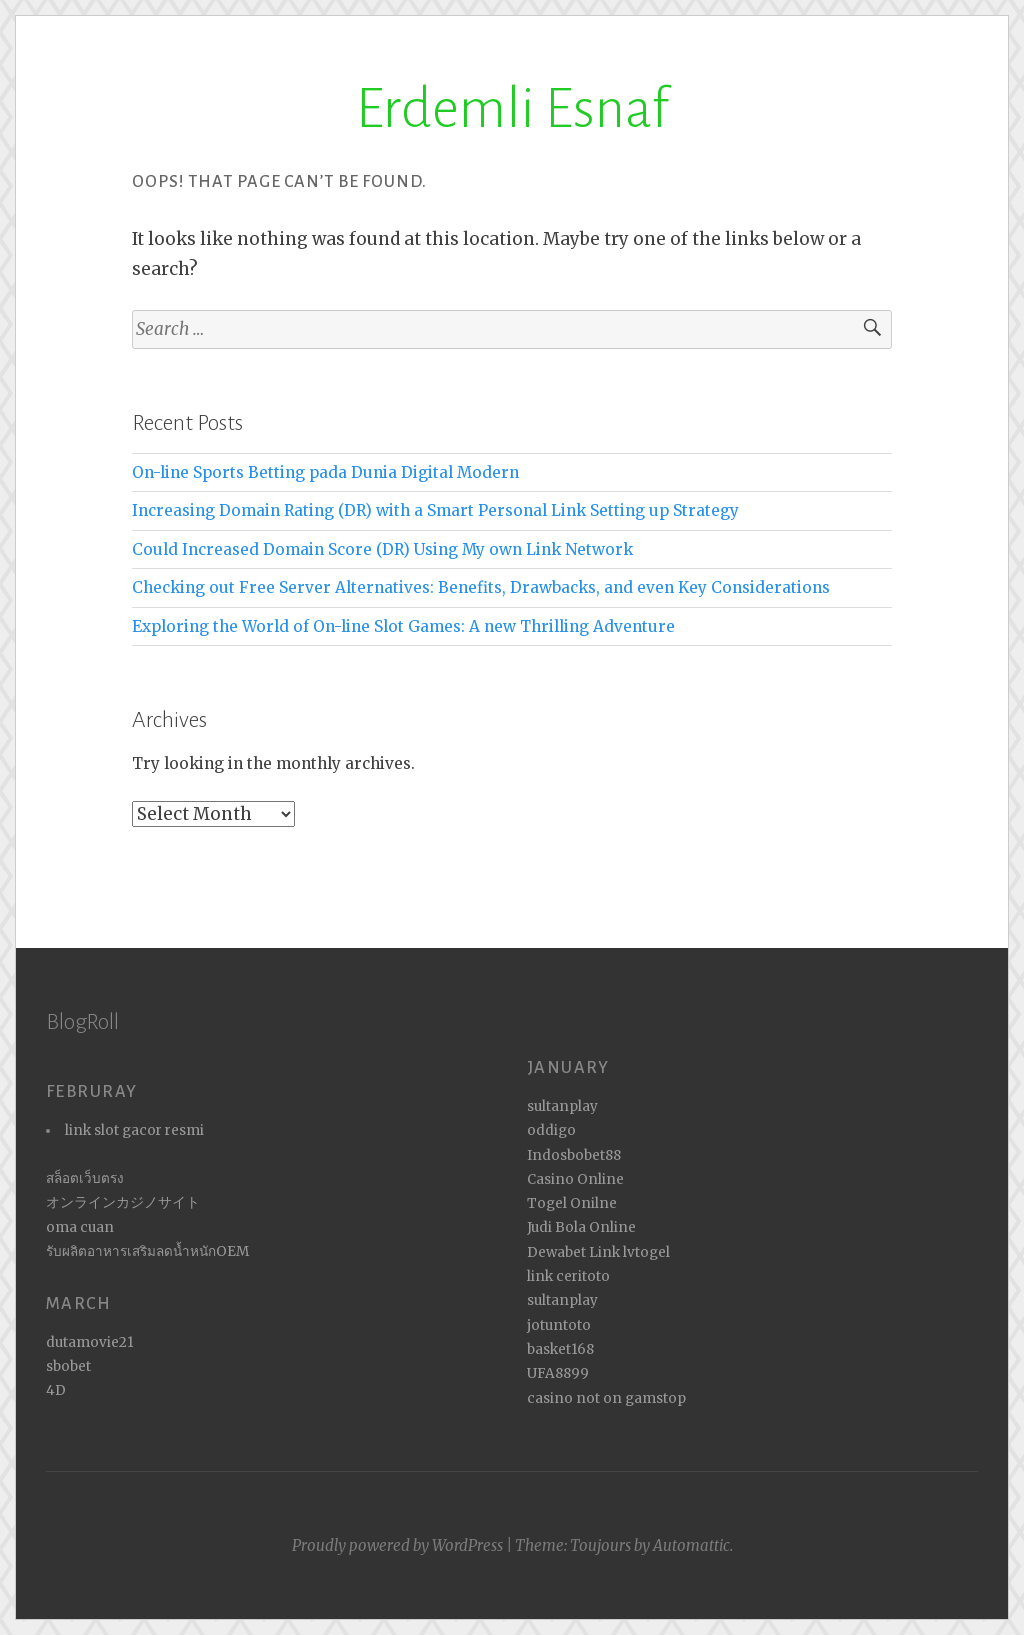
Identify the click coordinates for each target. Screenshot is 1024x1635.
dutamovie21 (90, 1342)
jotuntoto (559, 1325)
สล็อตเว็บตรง (85, 1178)
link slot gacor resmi (134, 1130)
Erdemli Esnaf (512, 109)
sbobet (68, 1366)
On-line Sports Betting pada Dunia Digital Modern (325, 472)
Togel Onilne (572, 1203)
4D (56, 1390)
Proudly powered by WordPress (397, 1545)
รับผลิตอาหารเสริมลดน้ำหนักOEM (147, 1251)
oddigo (551, 1130)
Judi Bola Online (581, 1227)
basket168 (560, 1349)
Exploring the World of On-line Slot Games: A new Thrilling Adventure (403, 626)
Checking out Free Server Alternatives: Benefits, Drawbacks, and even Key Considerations (481, 587)
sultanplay (562, 1106)
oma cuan (80, 1227)
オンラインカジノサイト (123, 1202)
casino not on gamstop (606, 1398)
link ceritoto (568, 1276)
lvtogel (646, 1252)
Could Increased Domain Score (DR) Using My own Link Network (382, 549)
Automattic (691, 1545)
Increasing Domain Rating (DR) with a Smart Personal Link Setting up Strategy (435, 510)
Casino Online (575, 1179)
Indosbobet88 (574, 1155)
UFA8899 (558, 1373)
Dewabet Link (573, 1252)
